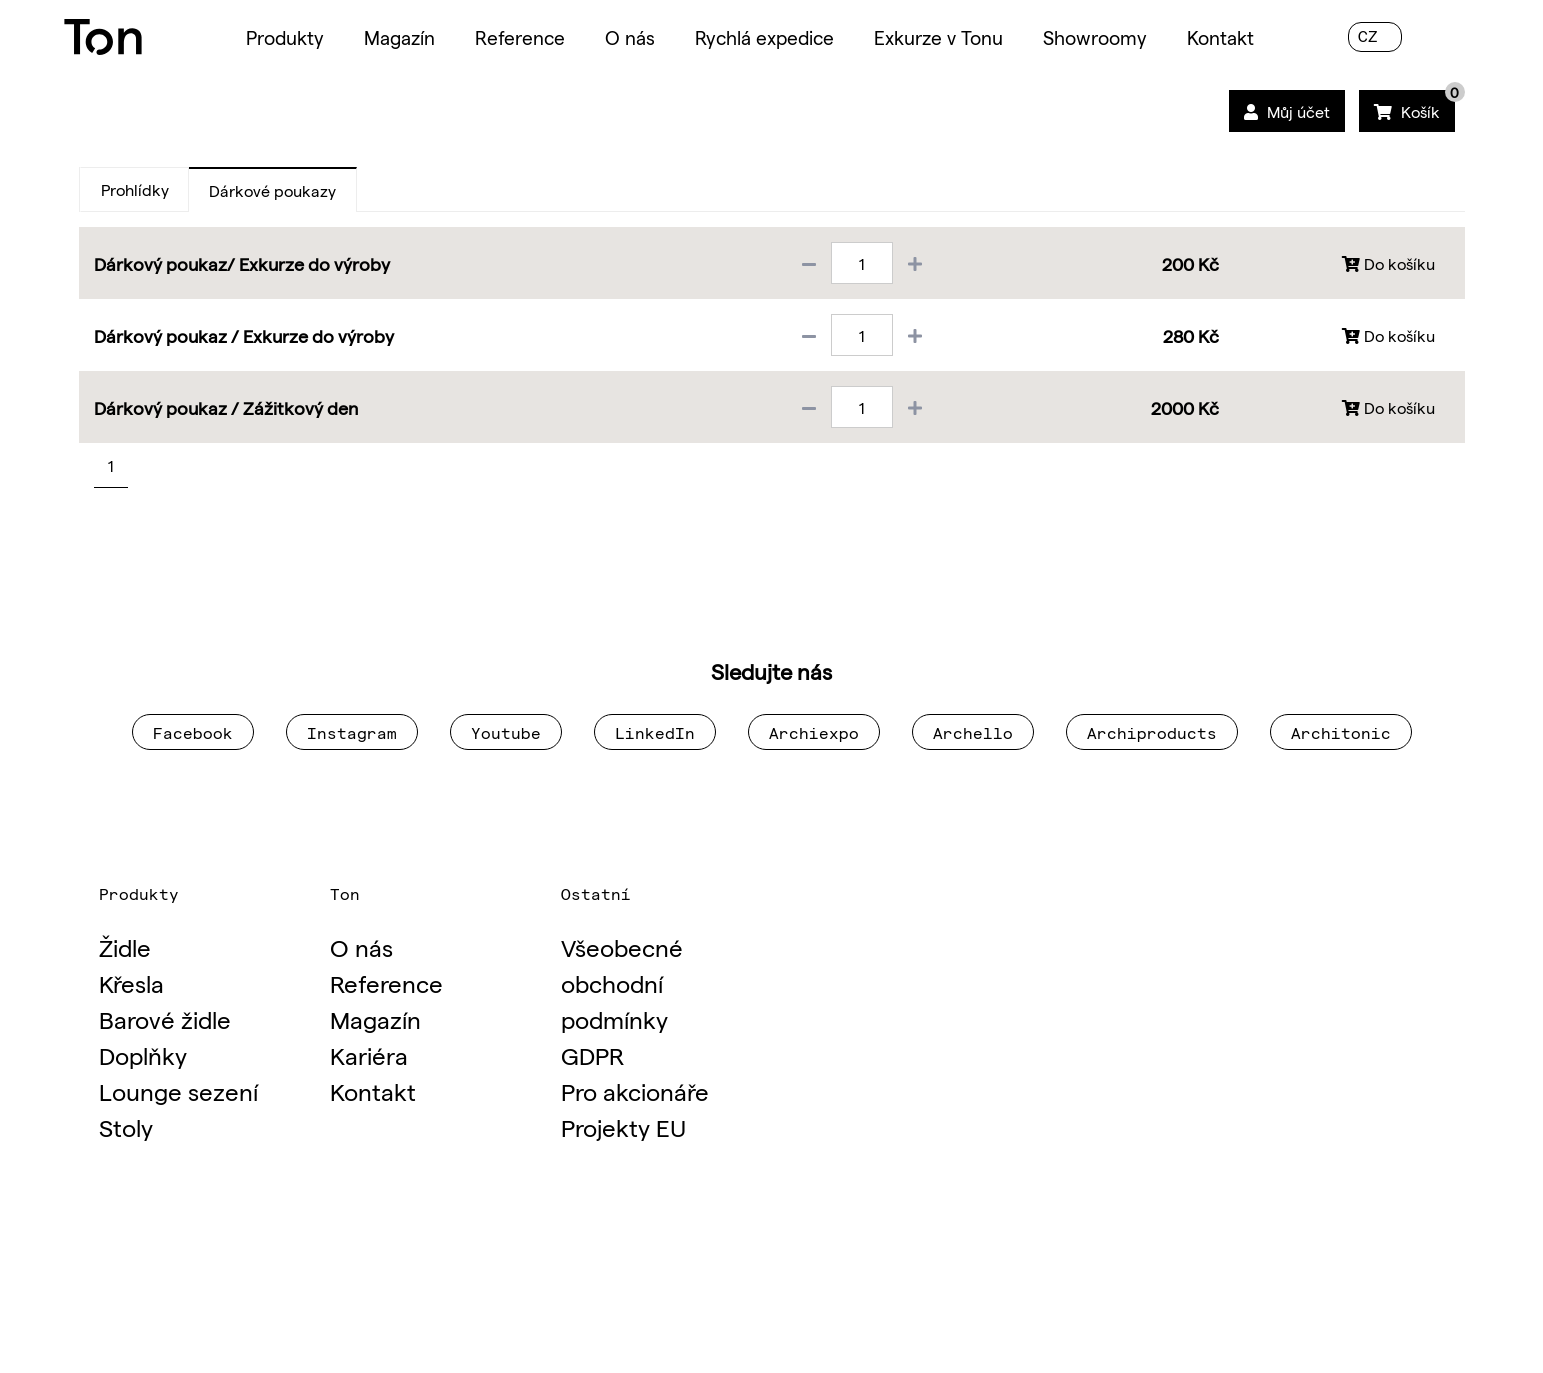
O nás (630, 37)
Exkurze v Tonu (938, 37)
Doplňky (143, 1054)
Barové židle (165, 1018)
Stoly (126, 1126)
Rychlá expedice (764, 37)
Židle (125, 946)
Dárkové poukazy (272, 190)
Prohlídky (135, 189)
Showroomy (1095, 37)
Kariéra (369, 1054)
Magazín (399, 37)
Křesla (131, 982)
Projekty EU (623, 1126)
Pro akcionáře (635, 1090)
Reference (520, 37)
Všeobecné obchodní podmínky (622, 982)
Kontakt (1220, 37)
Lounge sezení (178, 1090)
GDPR (592, 1054)
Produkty (285, 37)
